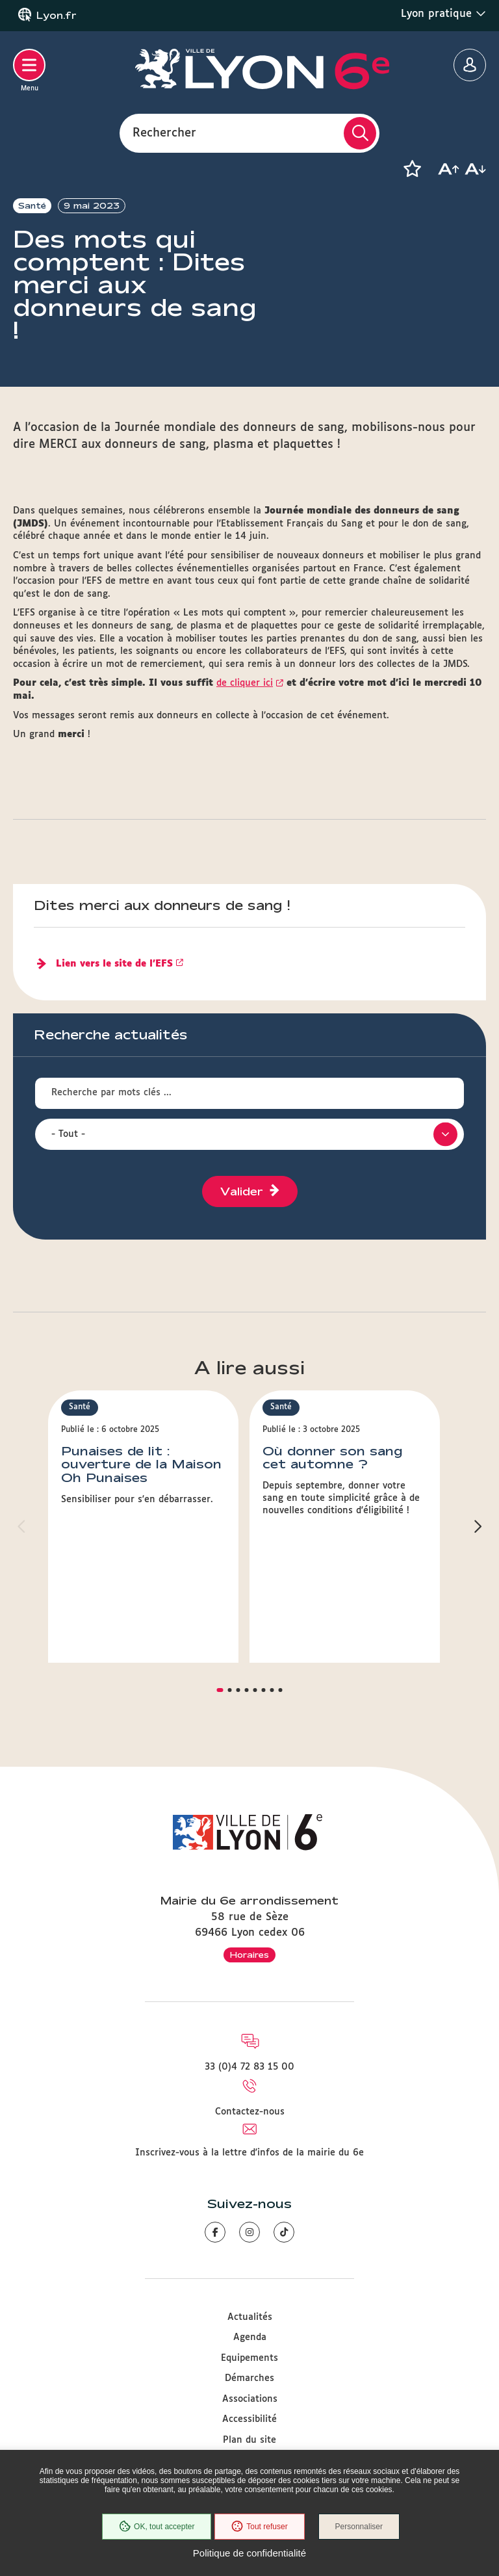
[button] (412, 169)
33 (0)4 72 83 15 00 (249, 2067)
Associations (249, 2399)
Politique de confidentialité (249, 2552)
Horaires (249, 1954)
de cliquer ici (244, 683)
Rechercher (164, 132)
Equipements (249, 2358)
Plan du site (249, 2440)
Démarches (249, 2378)
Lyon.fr (56, 15)
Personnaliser (360, 2527)
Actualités (249, 2317)
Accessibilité (249, 2419)
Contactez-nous (250, 2111)
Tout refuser (259, 2527)
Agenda (249, 2337)
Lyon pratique (443, 14)
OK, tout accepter (155, 2527)
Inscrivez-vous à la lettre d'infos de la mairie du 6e (249, 2152)
